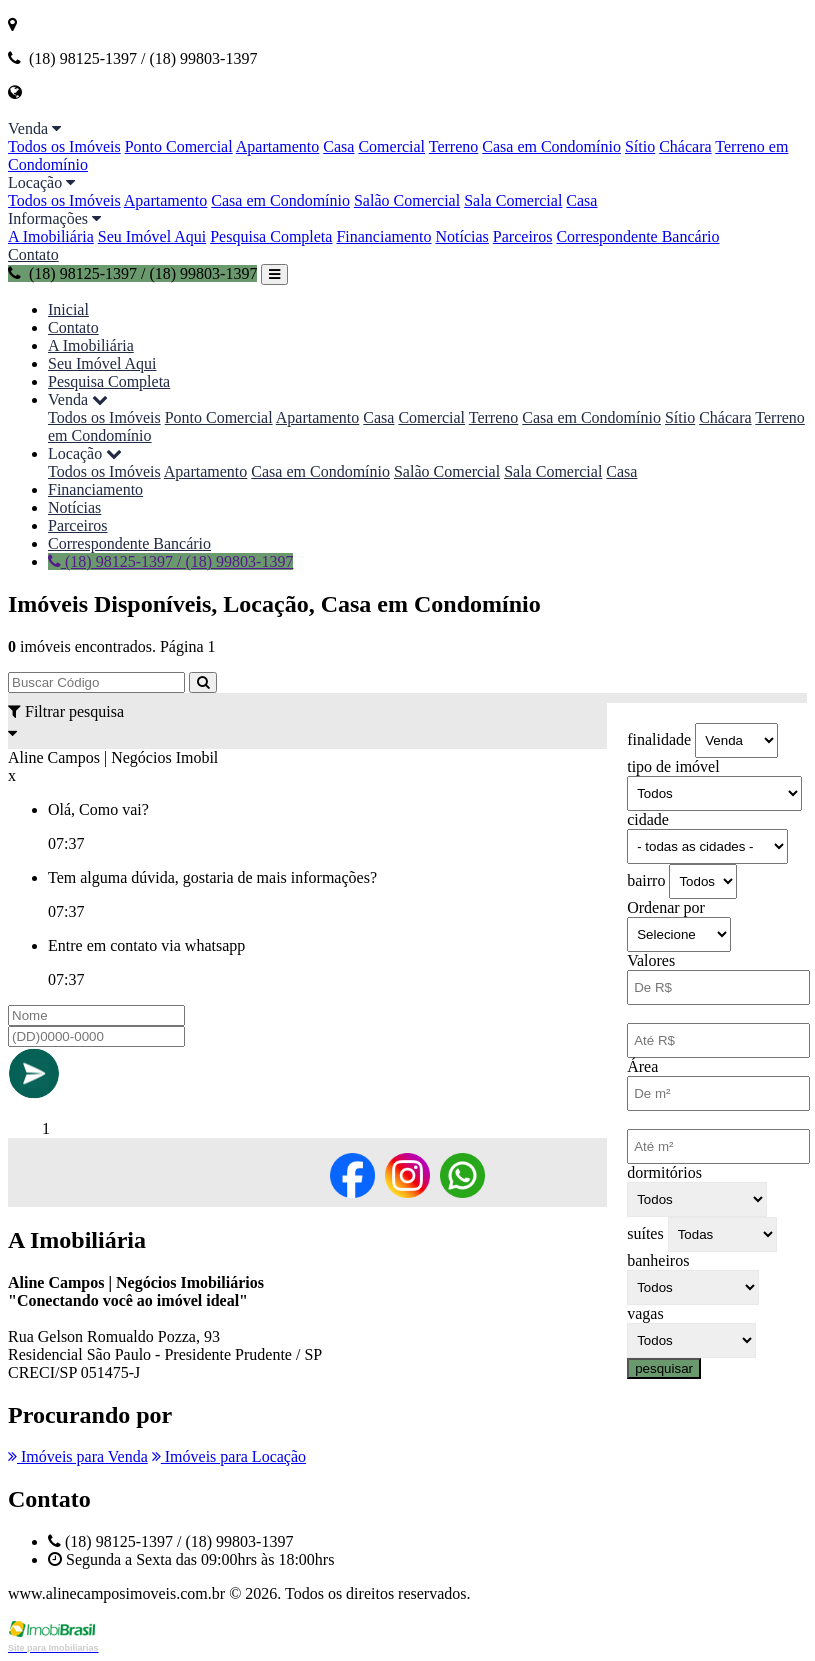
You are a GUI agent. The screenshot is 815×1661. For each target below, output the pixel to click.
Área (642, 1066)
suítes (645, 1233)
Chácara (685, 146)
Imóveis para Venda (78, 1456)
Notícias (462, 236)
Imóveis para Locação (229, 1456)
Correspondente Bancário (637, 236)
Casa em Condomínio (551, 146)
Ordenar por (666, 907)
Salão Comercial (407, 200)
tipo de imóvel (673, 766)
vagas (645, 1313)
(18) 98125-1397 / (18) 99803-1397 (132, 273)
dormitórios (664, 1172)
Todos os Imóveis (64, 146)
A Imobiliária (51, 236)
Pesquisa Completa (271, 236)
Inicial (68, 309)
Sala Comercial (513, 200)
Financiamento (383, 236)
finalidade (659, 739)
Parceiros (523, 236)
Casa (338, 146)
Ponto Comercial (179, 146)
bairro (646, 880)
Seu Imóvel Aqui (152, 236)
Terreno (454, 146)
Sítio (640, 146)
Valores (651, 960)
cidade (648, 819)
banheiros (658, 1260)
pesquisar (664, 1368)
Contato (33, 254)
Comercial (391, 146)
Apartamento (278, 146)
